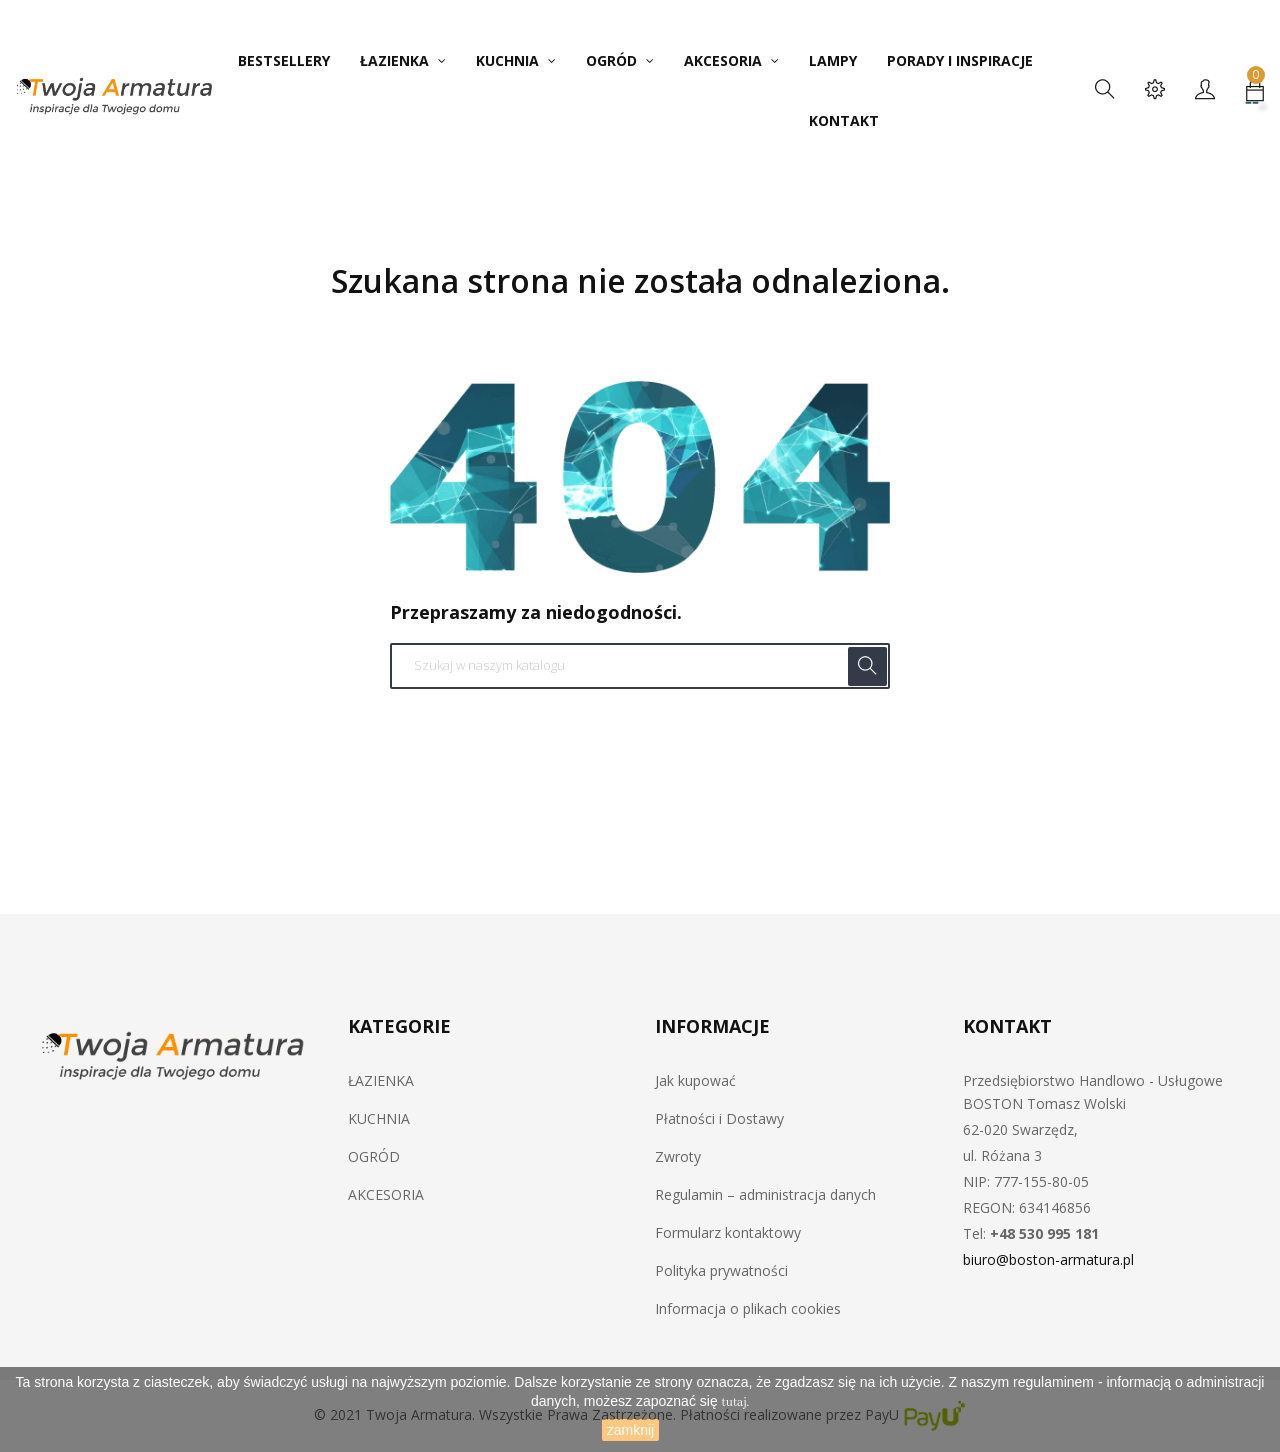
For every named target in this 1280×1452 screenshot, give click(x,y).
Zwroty (678, 1156)
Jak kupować (695, 1080)
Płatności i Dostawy (719, 1118)
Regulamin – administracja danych (765, 1194)
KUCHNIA (379, 1118)
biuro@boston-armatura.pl (1048, 1259)
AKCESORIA (386, 1194)
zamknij (630, 1430)
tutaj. (736, 1402)
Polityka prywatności (721, 1270)
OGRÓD (374, 1156)
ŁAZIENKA (381, 1080)
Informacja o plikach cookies (748, 1308)
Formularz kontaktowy (728, 1232)
